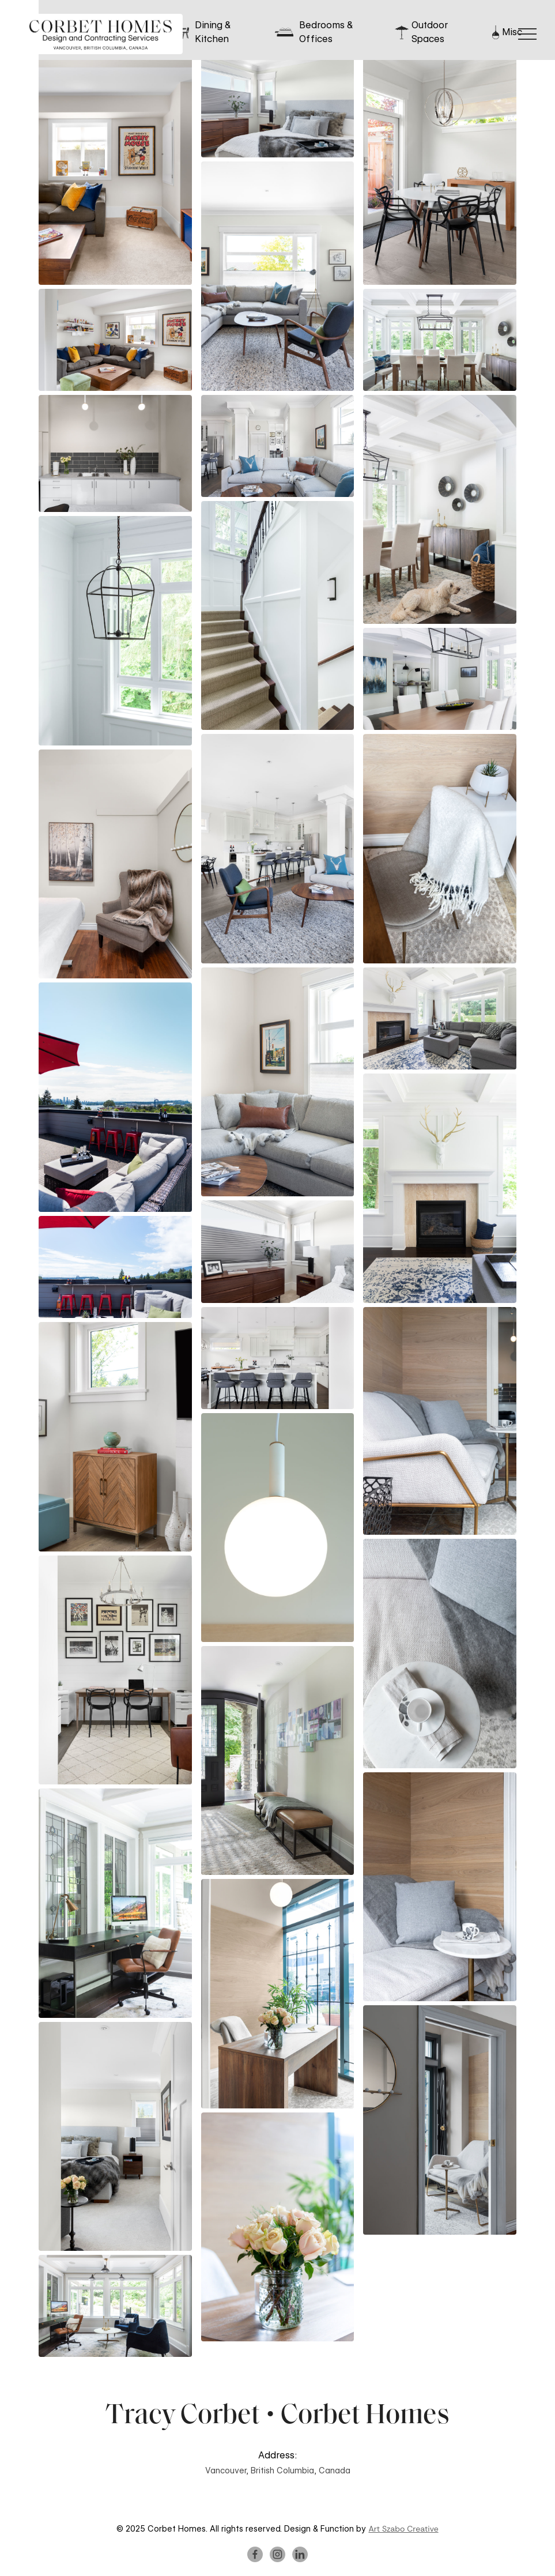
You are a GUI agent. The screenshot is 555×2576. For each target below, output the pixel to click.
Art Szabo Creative (403, 2529)
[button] (527, 34)
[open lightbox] (115, 170)
